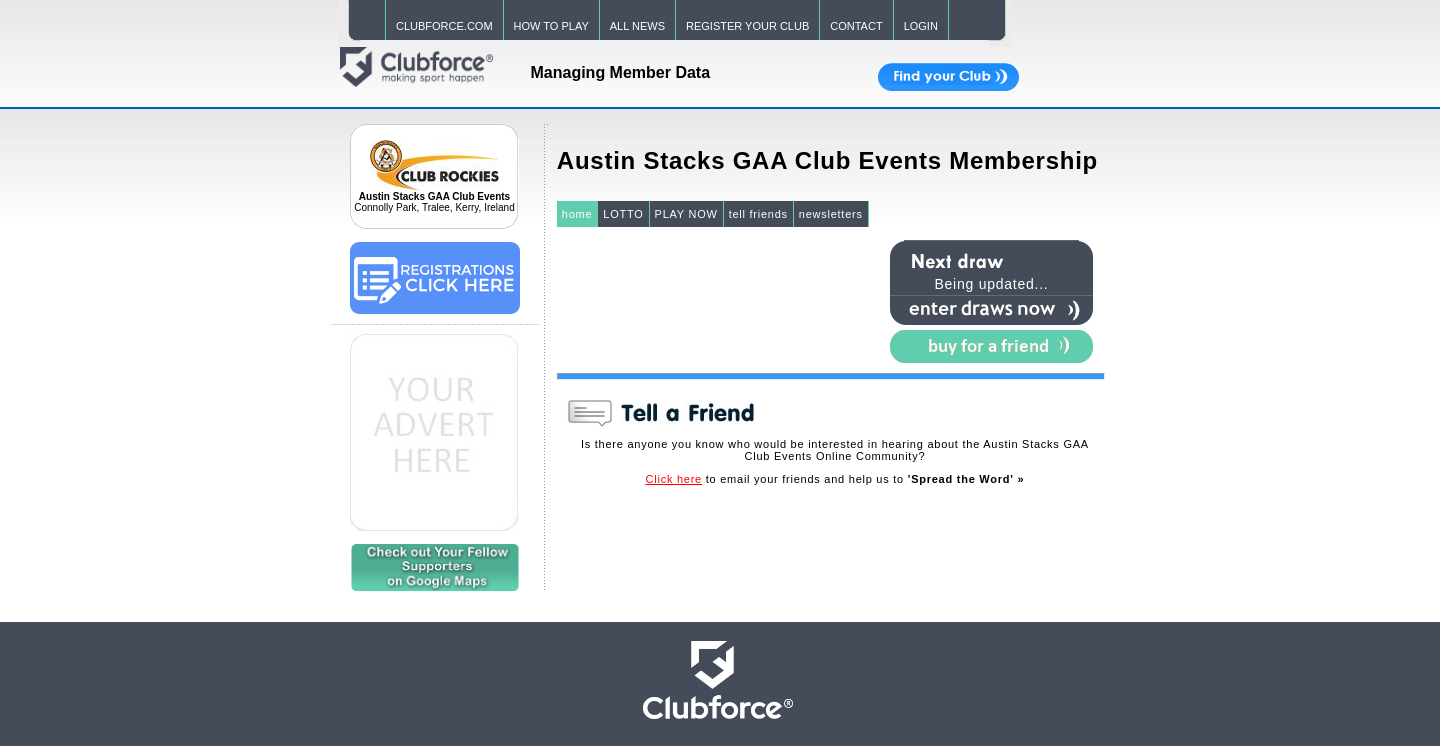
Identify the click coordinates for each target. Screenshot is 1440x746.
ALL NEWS (637, 26)
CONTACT (856, 26)
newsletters (831, 214)
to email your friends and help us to (835, 479)
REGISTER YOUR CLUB (747, 26)
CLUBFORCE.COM (444, 26)
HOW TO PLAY (551, 26)
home (577, 214)
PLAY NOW (686, 214)
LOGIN (921, 26)
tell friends (758, 214)
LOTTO (623, 214)
